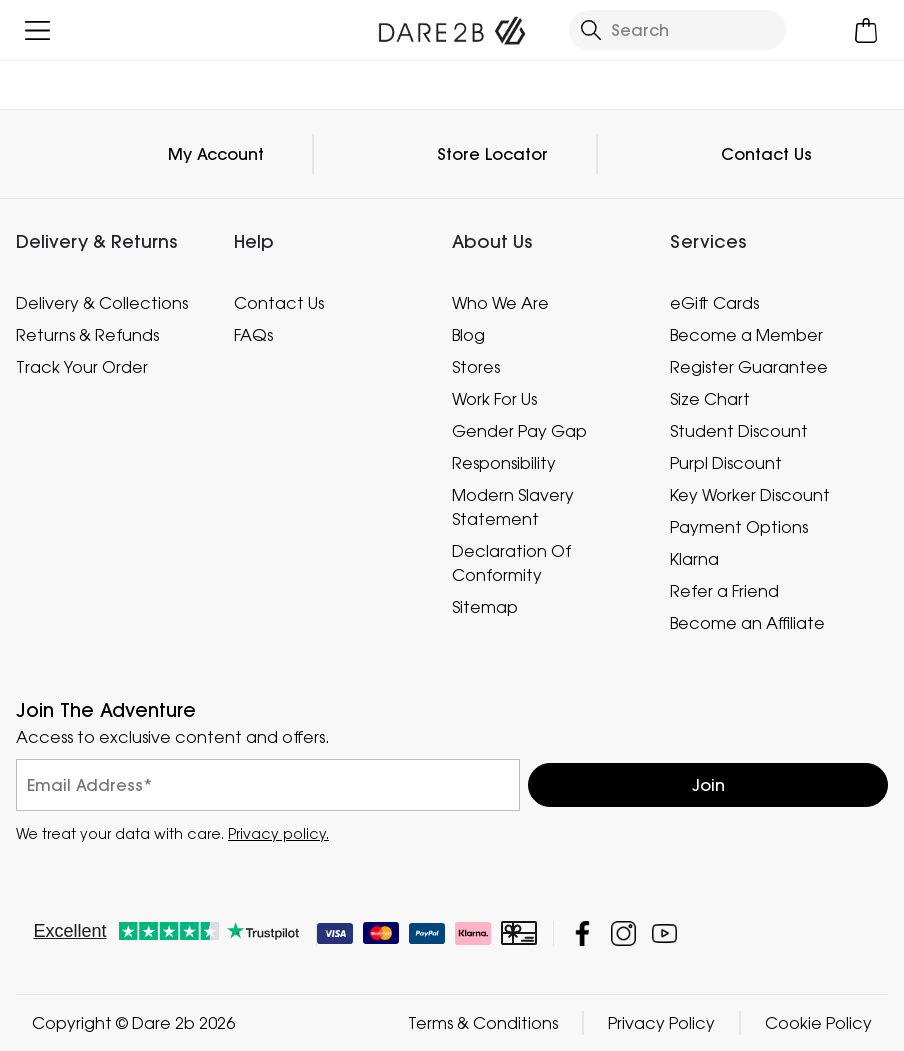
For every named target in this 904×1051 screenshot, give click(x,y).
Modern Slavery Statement (513, 507)
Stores (476, 367)
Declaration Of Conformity (511, 563)
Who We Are (500, 303)
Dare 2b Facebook (582, 933)
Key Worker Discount (750, 495)
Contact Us (766, 154)
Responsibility (504, 463)
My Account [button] (216, 154)
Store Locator (492, 154)
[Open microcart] (866, 30)
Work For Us (494, 399)
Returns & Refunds (87, 335)
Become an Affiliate (747, 623)
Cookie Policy (818, 1023)
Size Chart (710, 399)
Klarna (694, 559)
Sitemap (485, 607)
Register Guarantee (749, 367)
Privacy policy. (278, 833)
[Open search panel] (678, 30)
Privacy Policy (661, 1023)
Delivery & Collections (102, 303)
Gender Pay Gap (519, 431)
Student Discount (739, 431)
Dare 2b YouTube (664, 933)
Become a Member (746, 335)
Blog (468, 335)
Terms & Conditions (483, 1023)
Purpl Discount (726, 463)
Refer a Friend (724, 591)
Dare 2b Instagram (623, 933)
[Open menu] (37, 30)
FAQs (253, 335)
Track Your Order (82, 367)
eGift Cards (714, 303)
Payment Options (739, 527)
